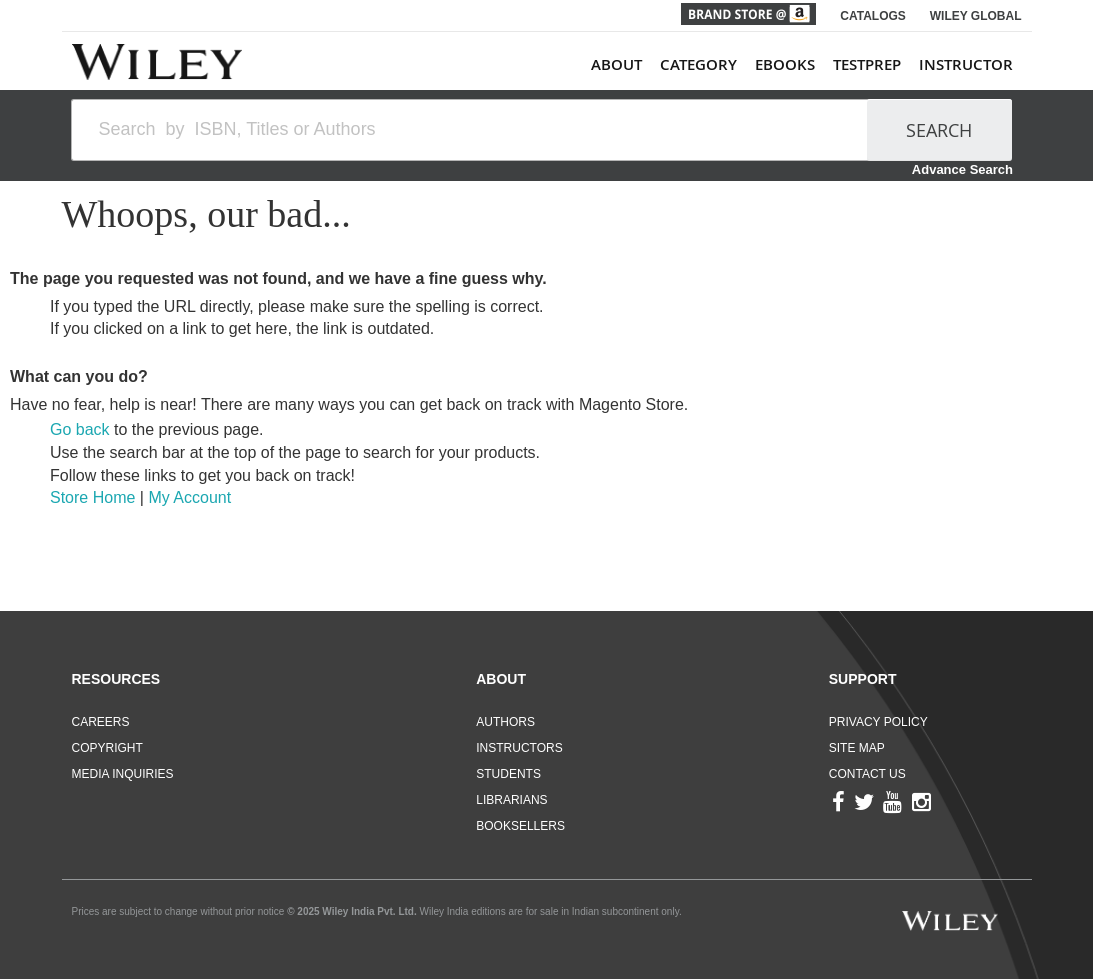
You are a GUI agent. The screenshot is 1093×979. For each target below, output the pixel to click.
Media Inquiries (123, 774)
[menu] (802, 64)
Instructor (966, 64)
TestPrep (867, 64)
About (616, 64)
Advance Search (962, 169)
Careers (101, 722)
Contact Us (867, 774)
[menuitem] (802, 64)
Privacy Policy (878, 722)
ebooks (785, 64)
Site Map (857, 748)
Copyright (107, 748)
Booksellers (520, 826)
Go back (80, 429)
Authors (505, 722)
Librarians (511, 800)
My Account (189, 497)
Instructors (519, 748)
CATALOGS (873, 16)
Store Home (92, 497)
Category (698, 64)
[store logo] (157, 62)
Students (508, 774)
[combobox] (478, 130)
